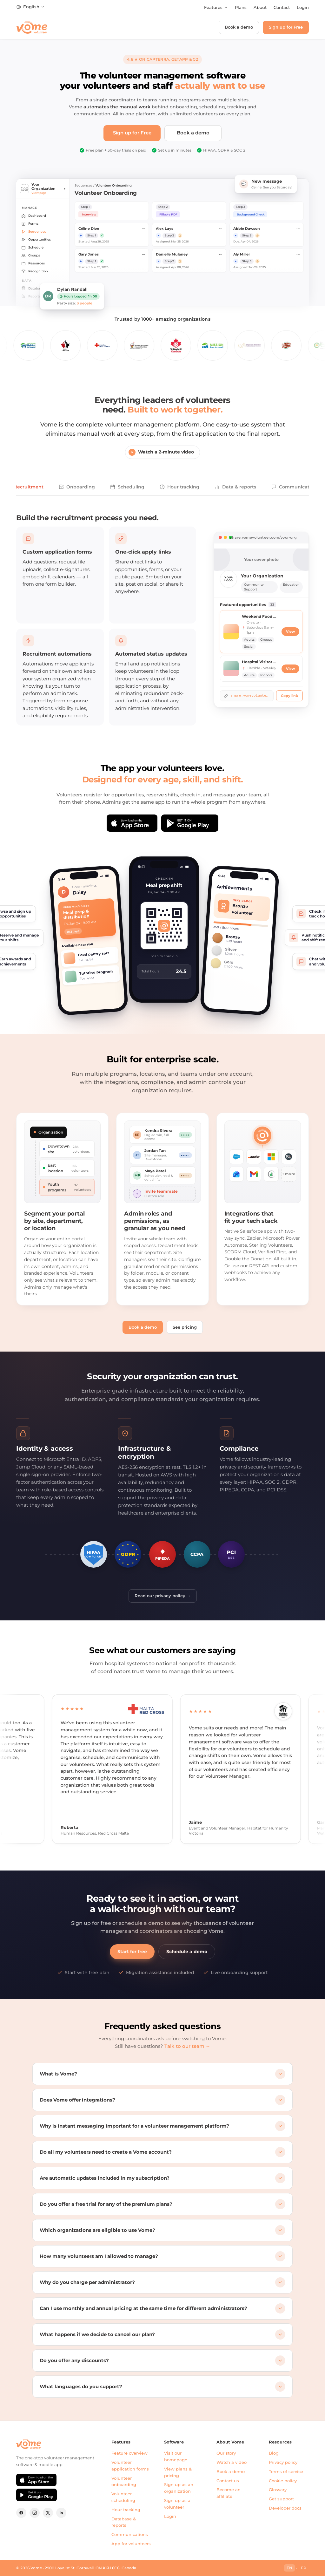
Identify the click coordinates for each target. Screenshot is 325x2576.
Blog (274, 2453)
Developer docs (285, 2508)
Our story (226, 2453)
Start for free (132, 1951)
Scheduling (127, 487)
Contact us (227, 2480)
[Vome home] (31, 27)
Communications (129, 2534)
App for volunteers (131, 2543)
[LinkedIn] (61, 2513)
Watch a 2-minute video (161, 452)
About (260, 7)
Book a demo (239, 27)
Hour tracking (179, 487)
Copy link (289, 695)
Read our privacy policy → (163, 1595)
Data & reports (235, 487)
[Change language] (30, 7)
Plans (241, 7)
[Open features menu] (216, 7)
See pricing (185, 1327)
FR (303, 2568)
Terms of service (286, 2471)
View (290, 632)
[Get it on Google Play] (189, 823)
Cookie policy (283, 2480)
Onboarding (77, 487)
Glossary (278, 2489)
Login (303, 7)
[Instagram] (35, 2513)
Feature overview (129, 2453)
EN (289, 2568)
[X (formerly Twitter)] (48, 2513)
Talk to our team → (187, 2046)
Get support (281, 2498)
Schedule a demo (186, 1951)
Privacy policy (283, 2462)
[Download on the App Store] (132, 823)
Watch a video (231, 2462)
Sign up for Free (286, 27)
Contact (282, 7)
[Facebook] (21, 2513)
